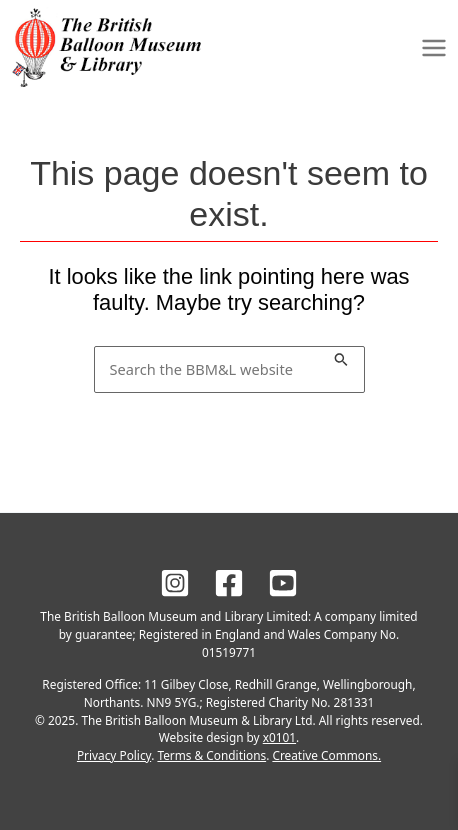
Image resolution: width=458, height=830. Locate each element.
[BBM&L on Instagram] (175, 583)
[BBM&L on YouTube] (283, 583)
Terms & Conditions (211, 755)
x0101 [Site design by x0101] (279, 737)
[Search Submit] (341, 357)
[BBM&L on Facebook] (229, 583)
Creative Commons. (326, 755)
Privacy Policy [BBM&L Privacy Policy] (114, 755)
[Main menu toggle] (434, 47)
